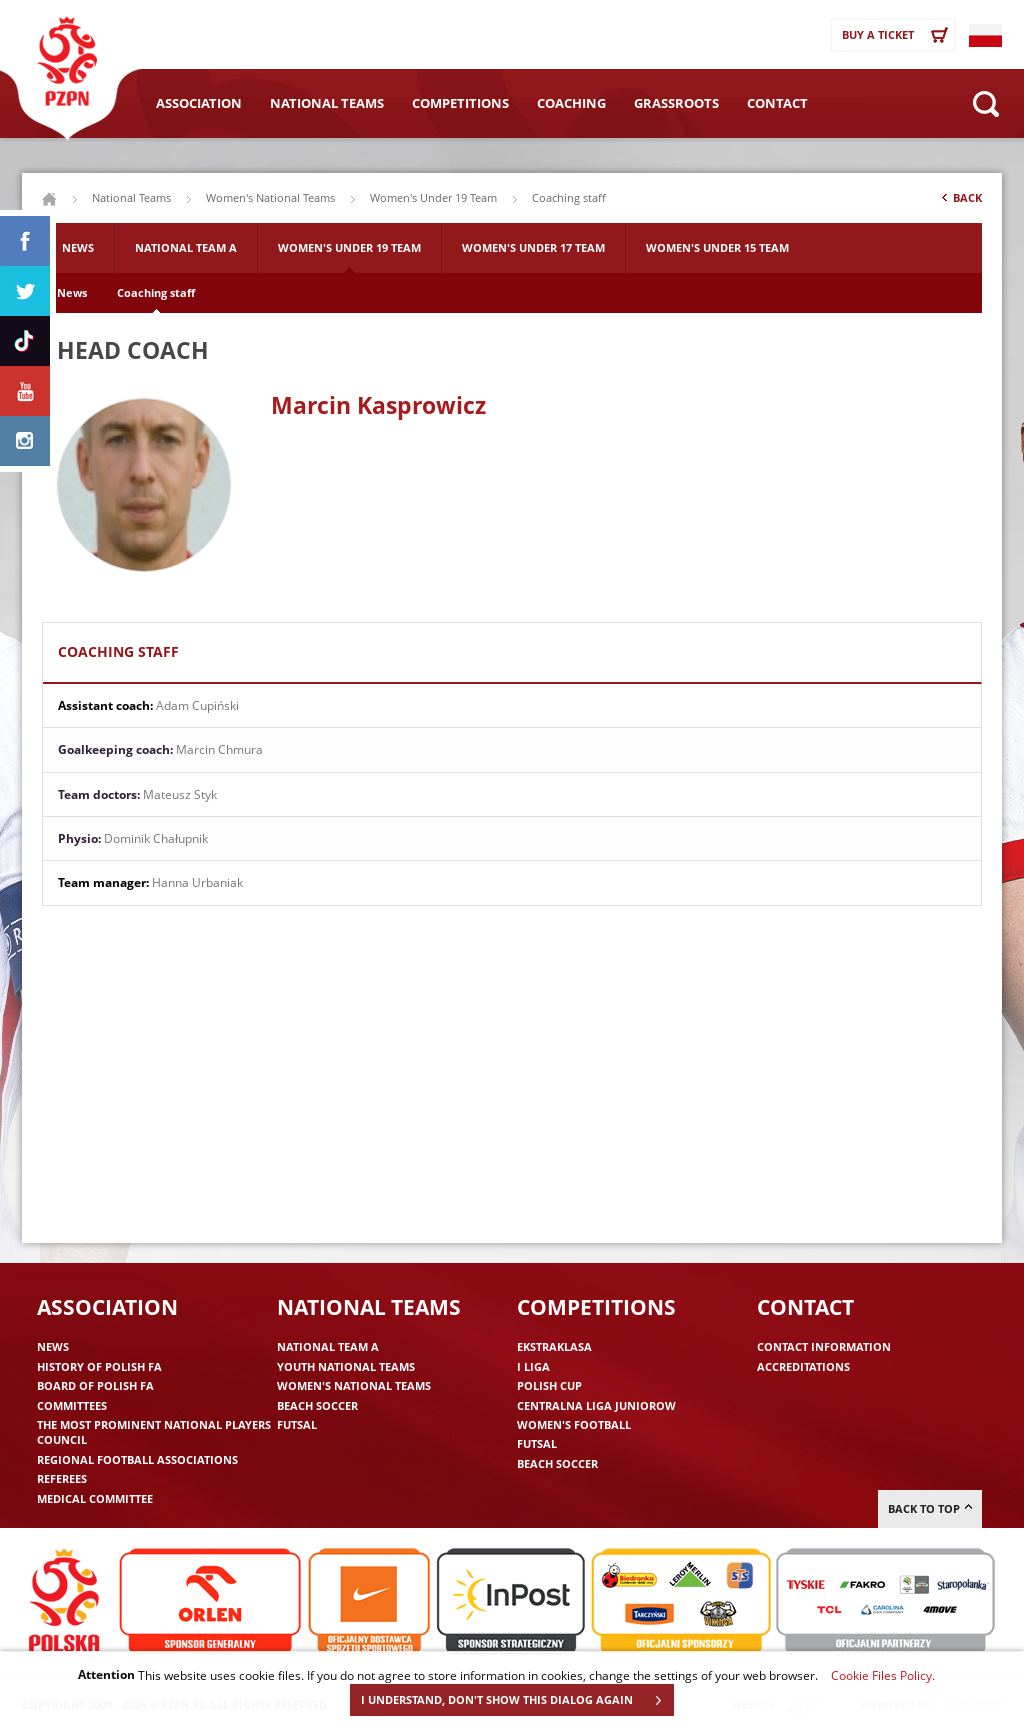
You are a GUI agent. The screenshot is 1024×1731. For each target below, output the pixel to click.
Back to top (930, 1508)
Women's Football (574, 1424)
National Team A (186, 247)
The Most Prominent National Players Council (154, 1432)
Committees (72, 1405)
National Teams (327, 103)
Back (960, 202)
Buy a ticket (898, 35)
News (78, 247)
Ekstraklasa (554, 1346)
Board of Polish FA (95, 1385)
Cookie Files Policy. (883, 1675)
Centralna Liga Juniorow (596, 1405)
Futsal (297, 1424)
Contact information (824, 1346)
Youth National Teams (346, 1366)
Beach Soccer (317, 1405)
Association (199, 103)
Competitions (460, 103)
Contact (777, 103)
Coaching (571, 103)
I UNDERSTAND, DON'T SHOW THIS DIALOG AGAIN (517, 1700)
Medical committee (95, 1498)
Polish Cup (549, 1385)
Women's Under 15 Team (717, 247)
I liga (533, 1366)
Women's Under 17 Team (533, 247)
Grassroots (676, 103)
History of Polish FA (99, 1366)
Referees (62, 1478)
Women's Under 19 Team (433, 197)
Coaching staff (156, 292)
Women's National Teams (270, 197)
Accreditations (803, 1366)
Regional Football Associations (137, 1459)
